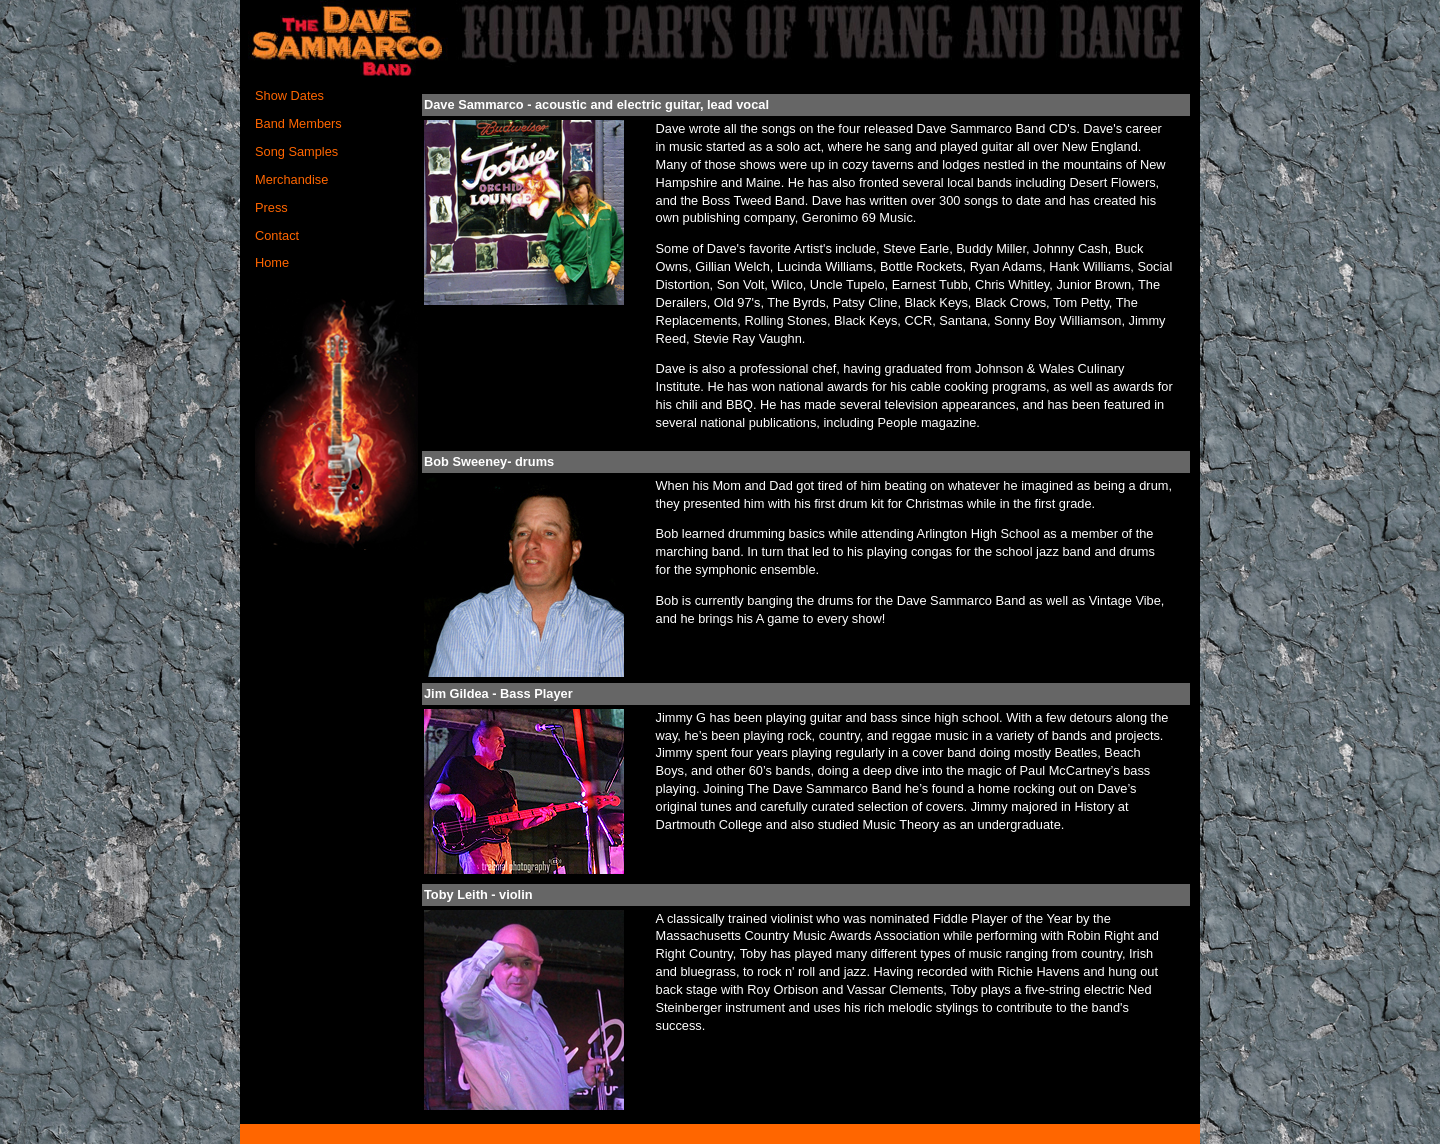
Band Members (298, 123)
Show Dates (289, 95)
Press (271, 207)
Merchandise (291, 179)
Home (272, 262)
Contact (277, 235)
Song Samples (296, 151)
